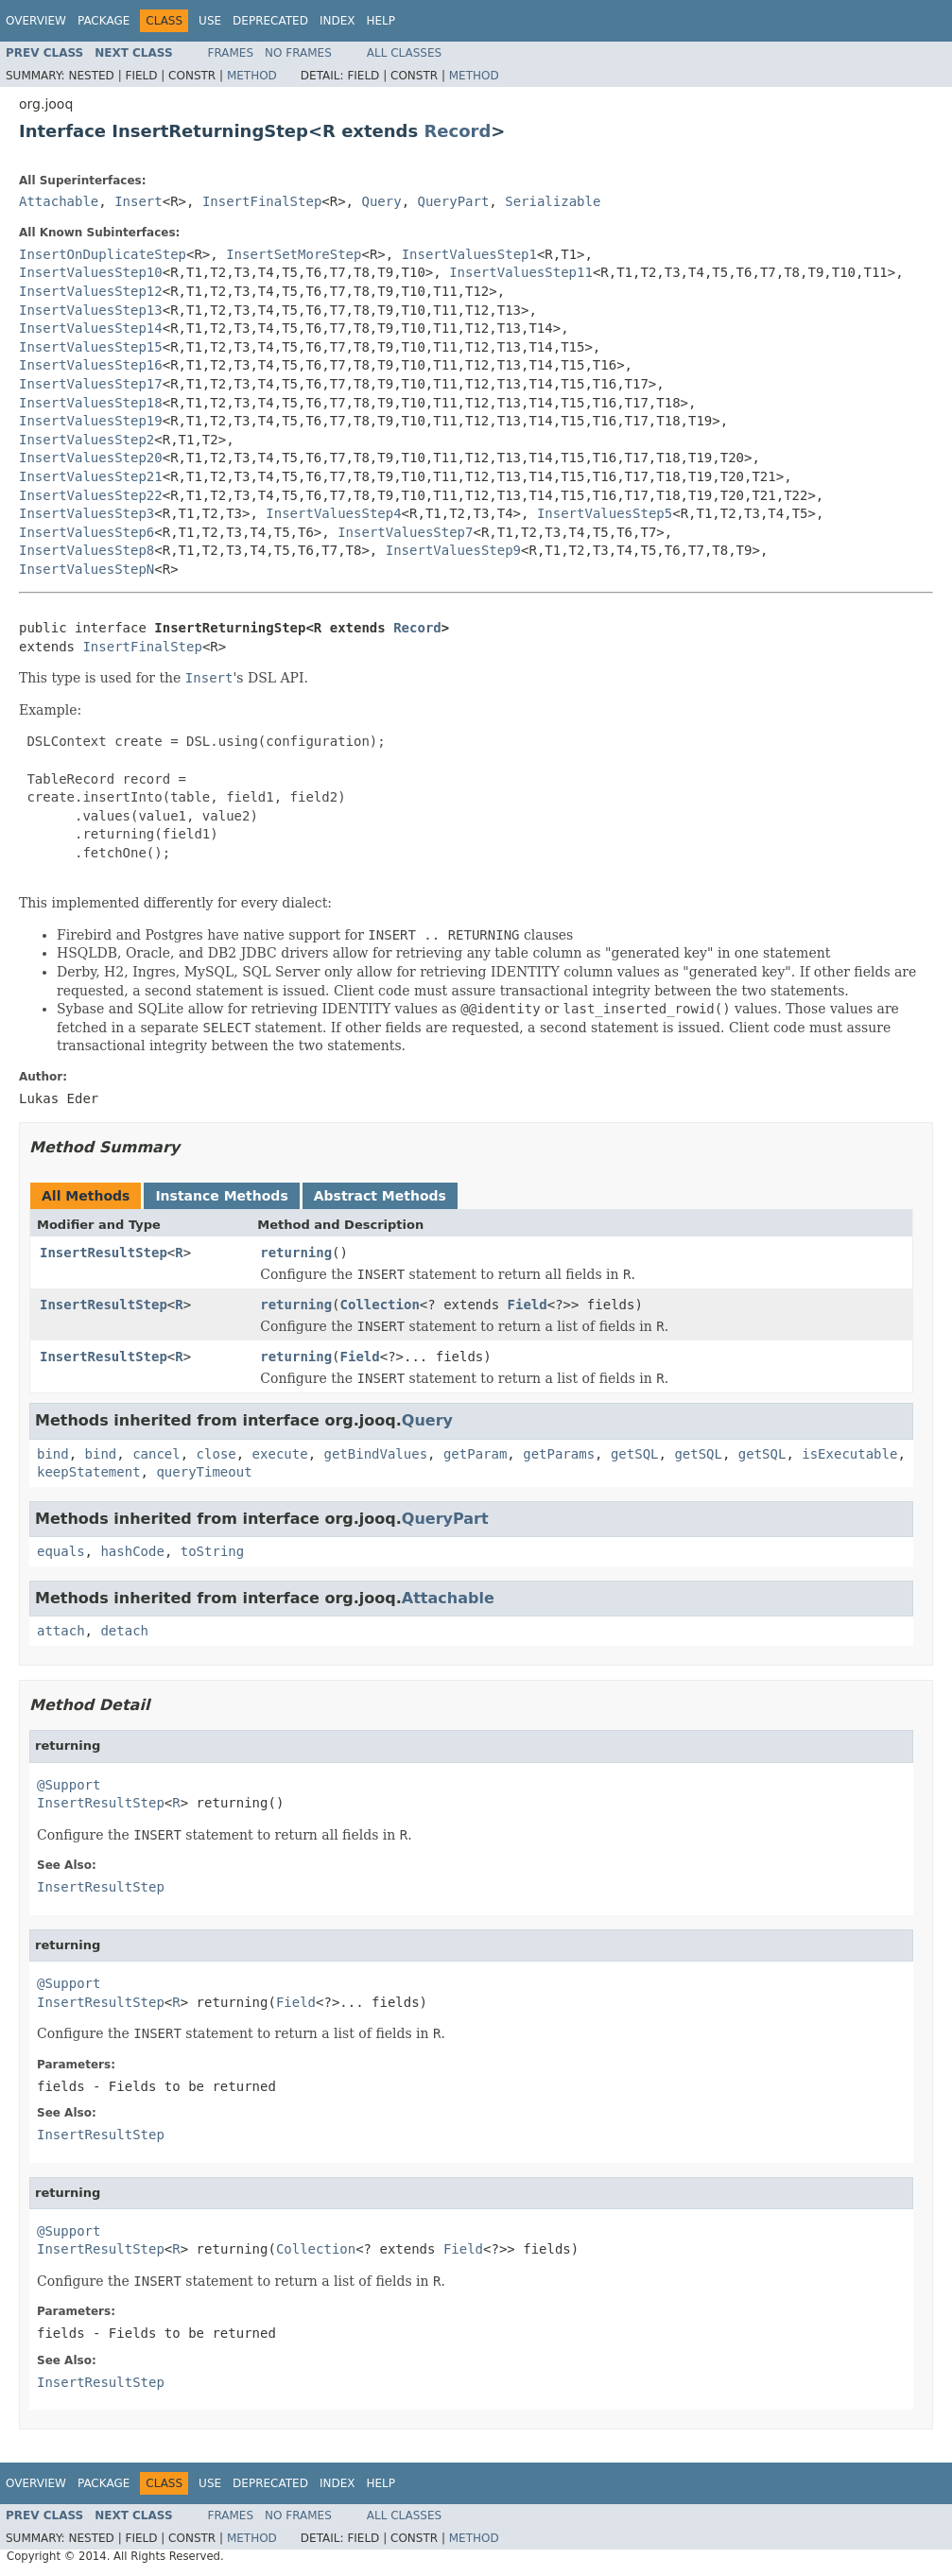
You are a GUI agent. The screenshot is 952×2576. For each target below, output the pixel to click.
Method (252, 75)
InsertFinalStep (261, 201)
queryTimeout (203, 1471)
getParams (559, 1453)
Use (210, 20)
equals (61, 1551)
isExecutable (849, 1453)
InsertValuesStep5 (604, 513)
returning (296, 1252)
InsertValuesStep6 (86, 532)
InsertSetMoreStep (293, 254)
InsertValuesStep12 (91, 291)
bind (53, 1453)
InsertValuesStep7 (405, 532)
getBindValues (375, 1453)
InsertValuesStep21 (91, 476)
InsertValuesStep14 (91, 328)
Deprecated (270, 20)
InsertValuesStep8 (86, 550)
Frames (231, 53)
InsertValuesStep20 (91, 457)
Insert (138, 201)
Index (337, 20)
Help (380, 20)
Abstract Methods (380, 1195)
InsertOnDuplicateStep (102, 254)
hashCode (132, 1551)
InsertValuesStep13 (91, 310)
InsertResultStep (103, 1252)
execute (280, 1453)
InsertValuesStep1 (469, 254)
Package (104, 20)
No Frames (298, 53)
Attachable (58, 201)
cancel (156, 1453)
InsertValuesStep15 (91, 346)
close (216, 1453)
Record (457, 131)
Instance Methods (221, 1195)
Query (381, 201)
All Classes (404, 53)
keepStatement (89, 1471)
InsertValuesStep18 (91, 402)
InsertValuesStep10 (91, 272)
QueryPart (454, 201)
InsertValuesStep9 (453, 550)
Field (527, 1304)
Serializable (552, 201)
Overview (36, 20)
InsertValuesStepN (86, 569)
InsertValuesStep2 (86, 439)
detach (124, 1630)
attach (61, 1630)
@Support (68, 1784)
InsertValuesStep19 (91, 420)
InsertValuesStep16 (91, 364)
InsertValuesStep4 (333, 513)
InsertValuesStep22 (91, 495)
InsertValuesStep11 (521, 272)
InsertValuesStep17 (91, 383)
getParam (475, 1453)
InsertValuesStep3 (86, 513)
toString (212, 1551)
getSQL (635, 1453)
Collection (380, 1304)
